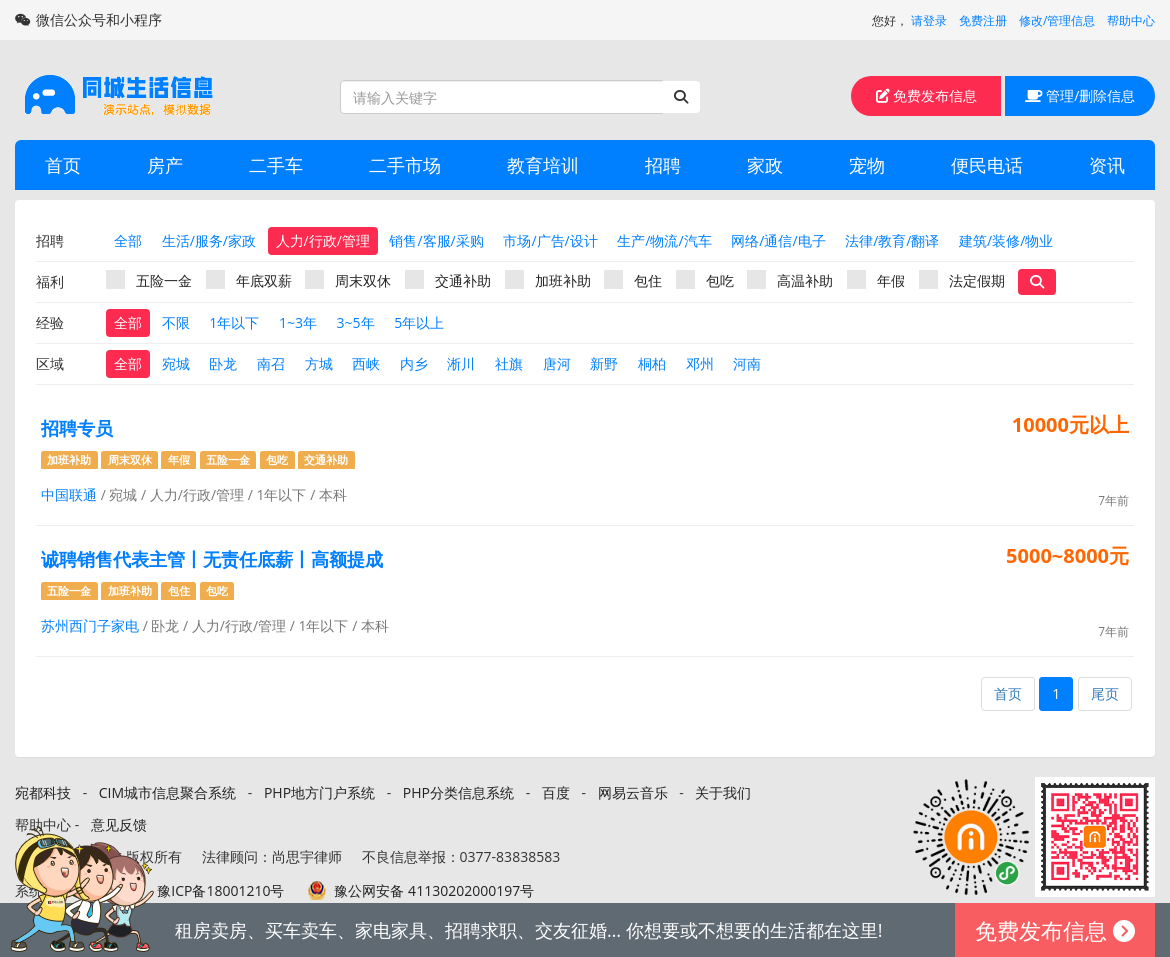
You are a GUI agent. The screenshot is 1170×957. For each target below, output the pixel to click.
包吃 (705, 280)
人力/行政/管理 (323, 240)
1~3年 (298, 322)
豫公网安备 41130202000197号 (434, 890)
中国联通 (69, 494)
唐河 (557, 363)
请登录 (929, 20)
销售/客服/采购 (436, 240)
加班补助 (548, 280)
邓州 (700, 363)
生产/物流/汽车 (664, 240)
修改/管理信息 (1057, 20)
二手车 (276, 165)
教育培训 (543, 165)
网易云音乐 (633, 792)
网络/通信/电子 (778, 240)
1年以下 (234, 322)
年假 (876, 280)
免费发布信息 (927, 95)
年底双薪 (249, 280)
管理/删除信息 (1080, 95)
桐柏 (652, 363)
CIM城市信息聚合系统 (167, 792)
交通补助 (448, 280)
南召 (271, 363)
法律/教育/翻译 (892, 240)
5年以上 (419, 322)
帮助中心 (1131, 20)
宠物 (867, 165)
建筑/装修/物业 (1006, 240)
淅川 (461, 363)
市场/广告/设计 (550, 240)
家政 (765, 165)
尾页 (1105, 693)
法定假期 (962, 280)
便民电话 (987, 165)
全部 (128, 240)
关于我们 (723, 792)
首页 (63, 165)
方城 (319, 363)
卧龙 (223, 363)
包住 (633, 280)
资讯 (1107, 165)
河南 (747, 363)
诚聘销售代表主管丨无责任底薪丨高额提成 (212, 559)
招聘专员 (77, 428)
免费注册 (983, 20)
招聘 (663, 165)
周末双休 (348, 280)
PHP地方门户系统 (319, 792)
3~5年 (356, 322)
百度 (556, 792)
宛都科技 (43, 792)
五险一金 (149, 280)
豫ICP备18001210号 (220, 890)
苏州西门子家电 (90, 625)
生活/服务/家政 (209, 240)
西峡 (366, 363)
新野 (604, 363)
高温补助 (790, 280)
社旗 (509, 363)
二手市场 (405, 165)
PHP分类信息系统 (458, 792)
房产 (165, 165)
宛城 (176, 363)
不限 (176, 322)
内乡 (414, 363)
